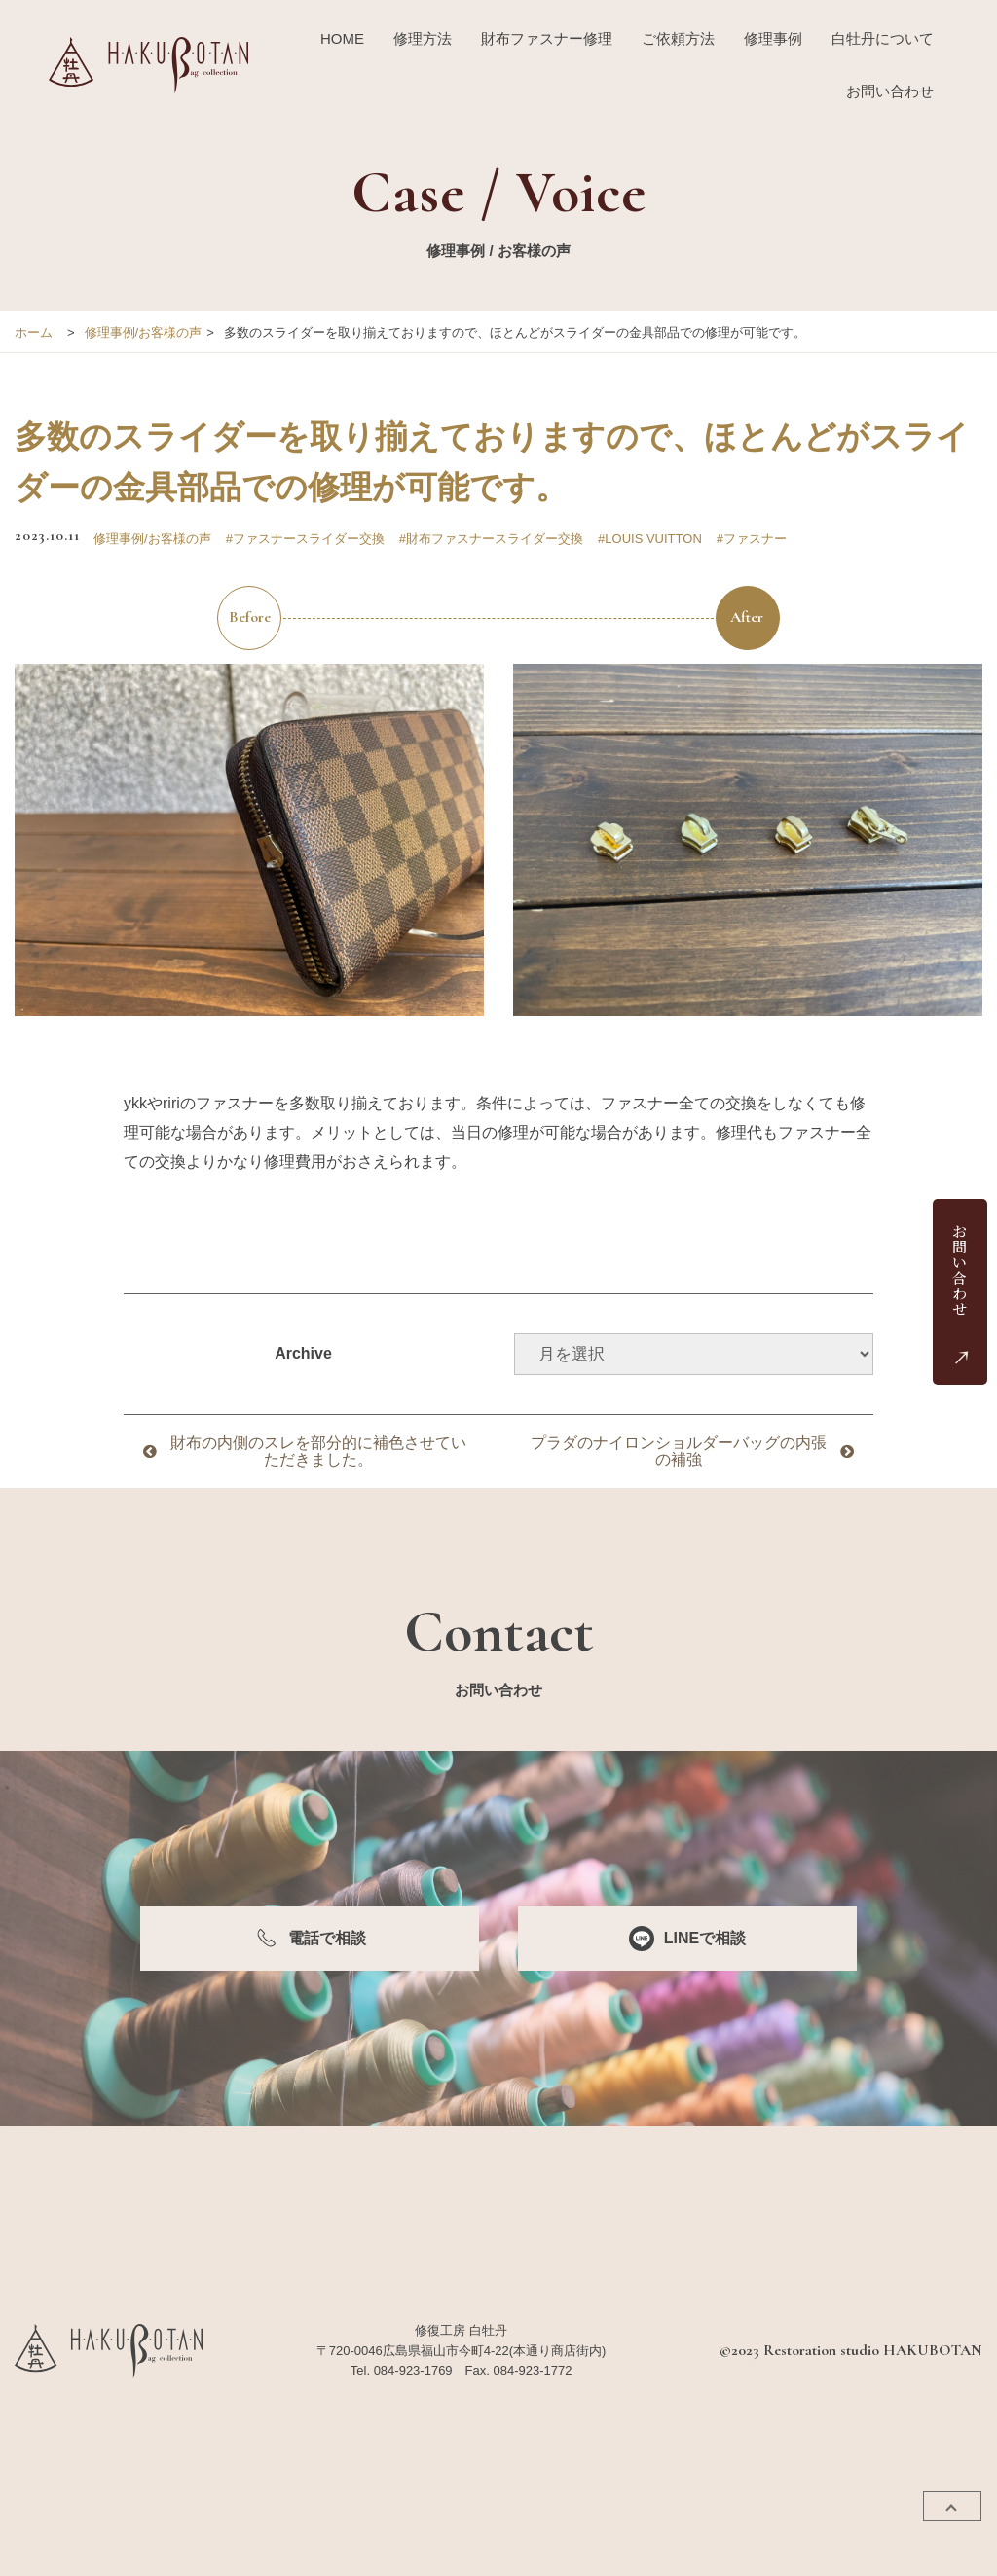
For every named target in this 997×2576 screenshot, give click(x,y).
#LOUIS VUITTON (650, 538)
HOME (342, 38)
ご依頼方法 (678, 38)
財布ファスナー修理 (546, 38)
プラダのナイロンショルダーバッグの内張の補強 (679, 1451)
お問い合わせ (890, 91)
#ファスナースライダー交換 (305, 538)
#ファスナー (752, 538)
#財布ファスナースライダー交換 (491, 538)
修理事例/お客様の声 (144, 332)
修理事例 (773, 38)
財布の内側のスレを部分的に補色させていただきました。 (318, 1451)
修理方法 (422, 38)
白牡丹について (882, 38)
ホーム (34, 332)
